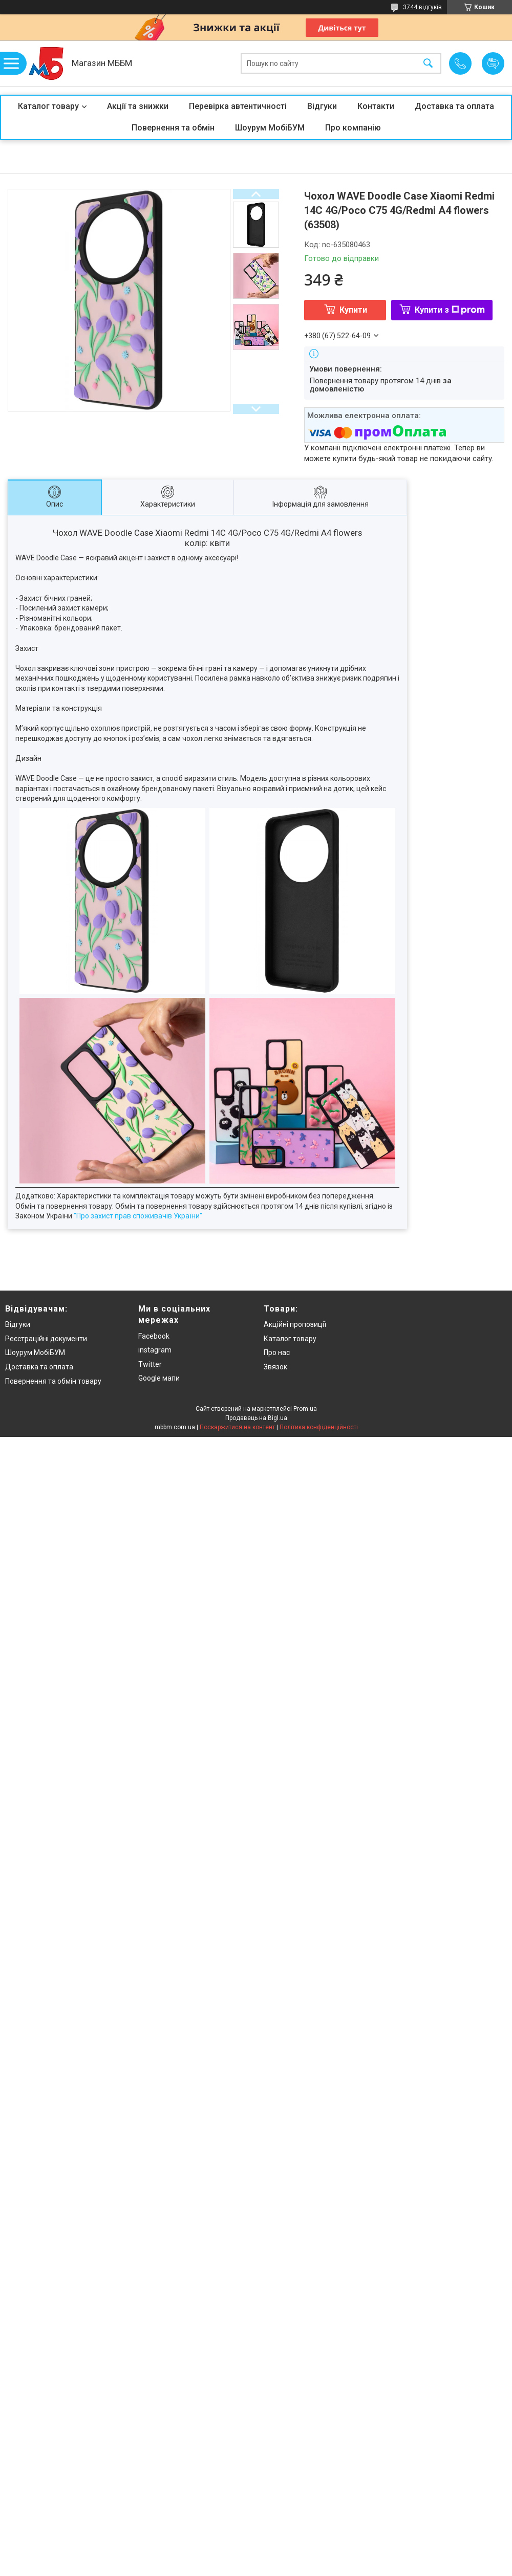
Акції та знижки (137, 106)
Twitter (150, 1364)
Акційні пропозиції (295, 1324)
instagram (155, 1350)
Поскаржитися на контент (237, 1427)
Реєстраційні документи (46, 1339)
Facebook (153, 1336)
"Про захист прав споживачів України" (138, 1216)
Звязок (275, 1367)
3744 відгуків (422, 7)
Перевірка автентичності (238, 106)
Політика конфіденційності (319, 1427)
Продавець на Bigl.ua (256, 1418)
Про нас (277, 1352)
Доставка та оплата (454, 106)
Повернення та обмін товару (53, 1381)
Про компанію (353, 128)
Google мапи (159, 1378)
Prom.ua (305, 1408)
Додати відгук (493, 63)
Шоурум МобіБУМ (270, 128)
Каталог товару (48, 106)
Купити (353, 310)
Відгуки (322, 106)
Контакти (375, 106)
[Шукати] (428, 63)
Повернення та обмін (173, 128)
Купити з (450, 310)
